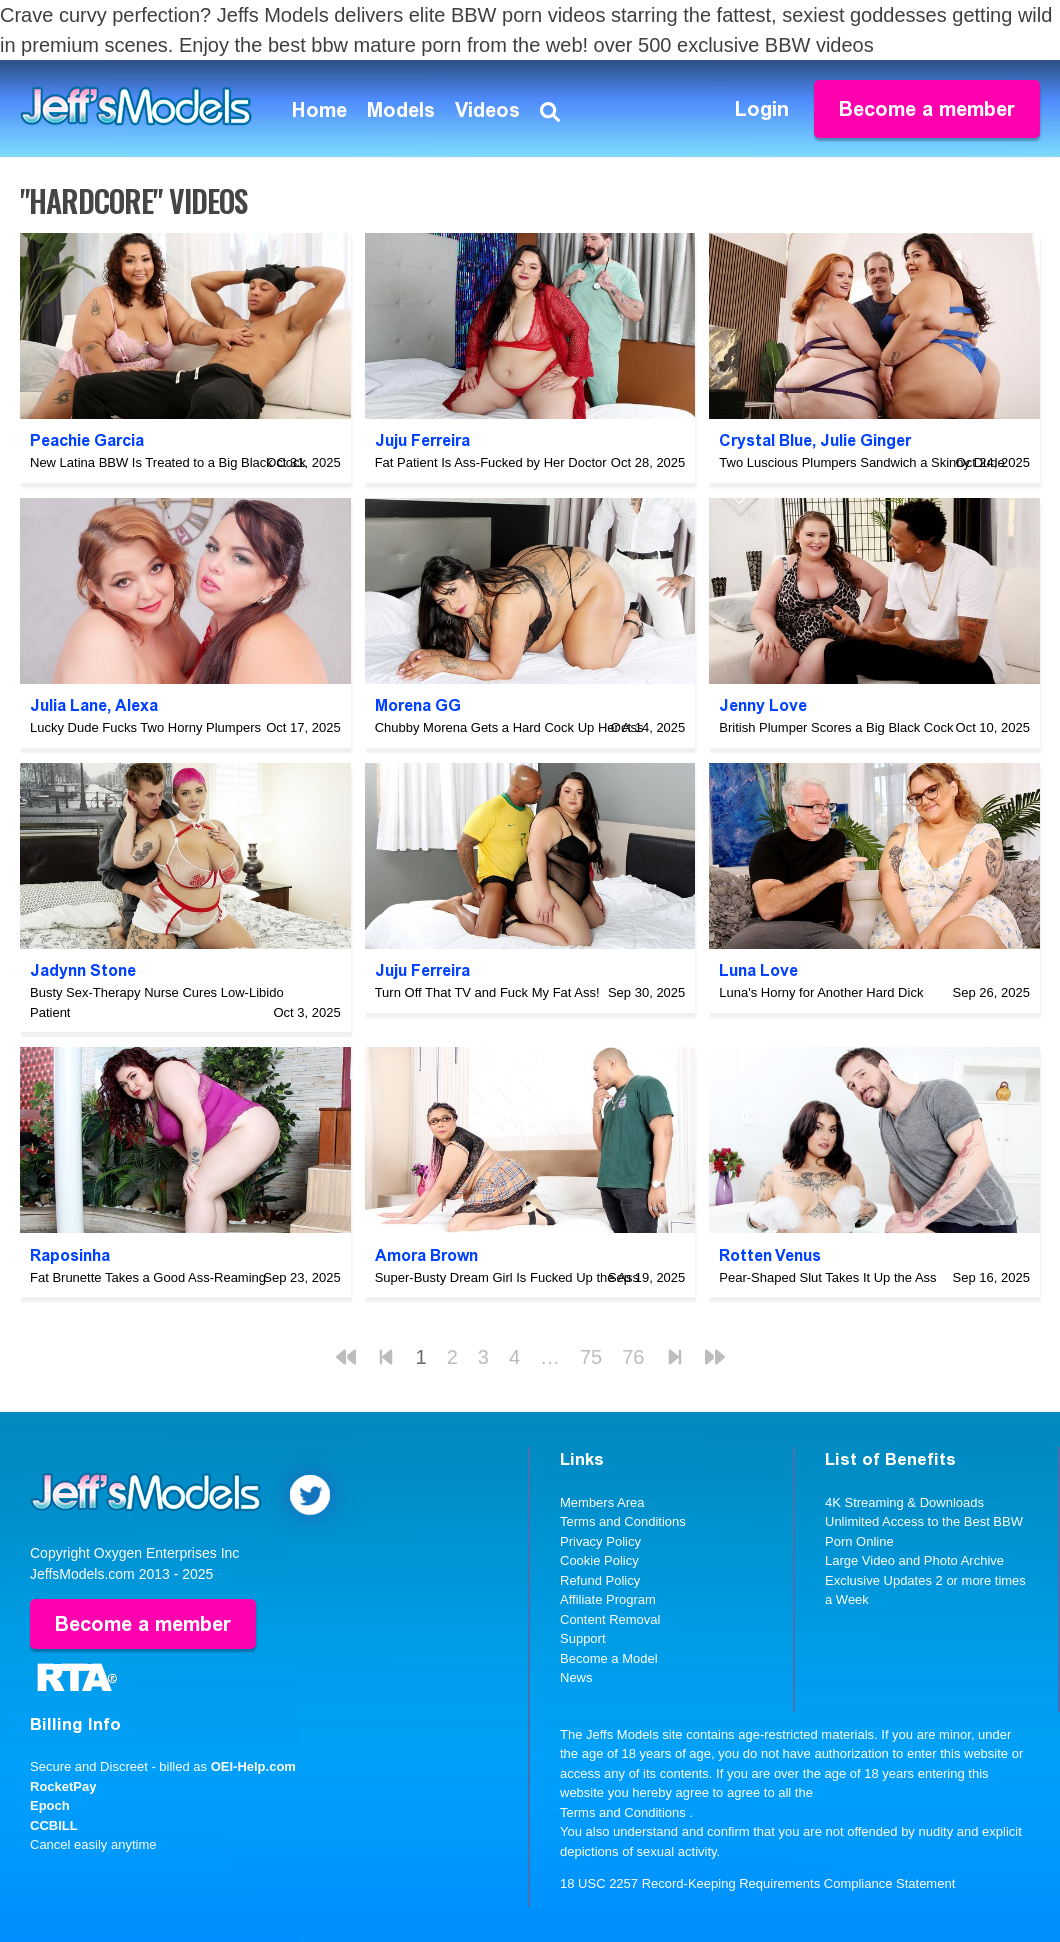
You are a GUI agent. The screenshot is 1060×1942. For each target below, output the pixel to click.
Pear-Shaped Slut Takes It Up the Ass (827, 1277)
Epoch (50, 1805)
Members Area (602, 1502)
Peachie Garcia (87, 440)
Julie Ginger (865, 440)
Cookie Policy (599, 1560)
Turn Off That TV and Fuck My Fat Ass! (487, 992)
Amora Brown (426, 1255)
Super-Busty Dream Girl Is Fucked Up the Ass (507, 1277)
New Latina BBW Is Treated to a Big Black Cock (168, 462)
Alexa (136, 705)
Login (762, 109)
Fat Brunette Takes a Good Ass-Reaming (148, 1277)
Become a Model (609, 1658)
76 (633, 1357)
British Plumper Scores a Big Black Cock (836, 727)
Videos (487, 110)
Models (401, 110)
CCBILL (54, 1825)
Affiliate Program (608, 1599)
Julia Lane (68, 705)
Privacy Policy (600, 1541)
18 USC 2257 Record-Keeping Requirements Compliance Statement (757, 1883)
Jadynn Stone (83, 970)
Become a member (927, 109)
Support (583, 1638)
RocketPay (63, 1786)
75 (591, 1357)
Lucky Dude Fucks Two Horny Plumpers (145, 727)
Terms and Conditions (623, 1521)
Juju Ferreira (422, 440)
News (576, 1677)
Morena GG (418, 705)
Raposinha (70, 1255)
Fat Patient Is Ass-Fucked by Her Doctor (491, 462)
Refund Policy (600, 1580)
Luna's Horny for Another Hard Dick (821, 992)
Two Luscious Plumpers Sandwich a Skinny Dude (861, 462)
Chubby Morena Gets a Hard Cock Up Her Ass (509, 727)
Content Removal (610, 1619)
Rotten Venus (770, 1255)
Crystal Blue (765, 440)
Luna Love (758, 970)
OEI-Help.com (253, 1766)
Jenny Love (763, 705)
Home (319, 110)
